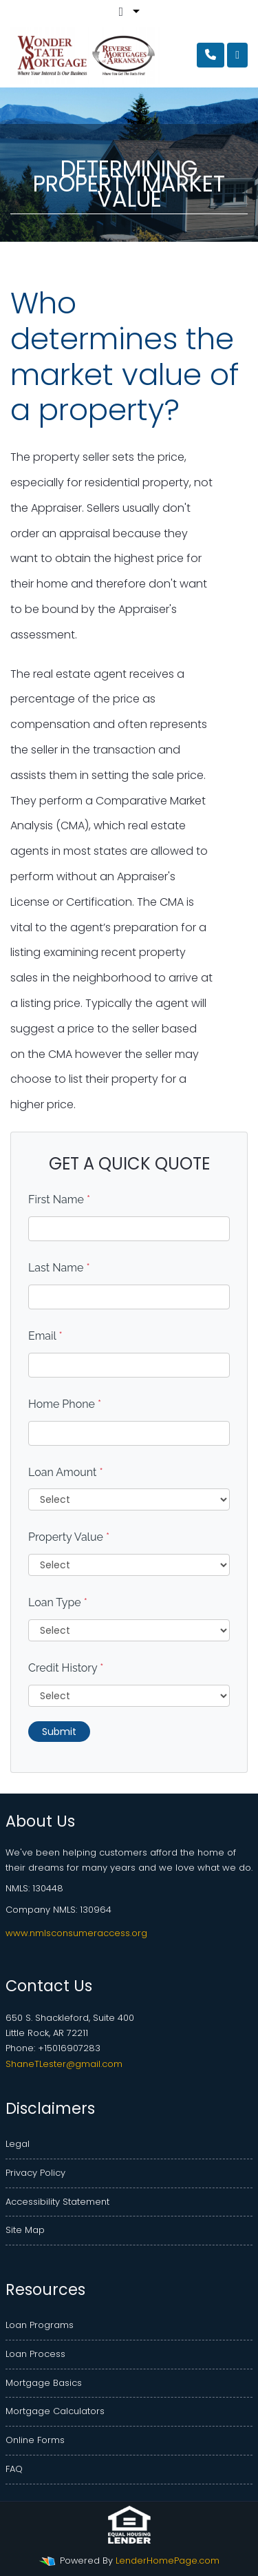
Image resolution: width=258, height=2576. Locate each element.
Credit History (65, 1667)
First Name (59, 1199)
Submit (59, 1731)
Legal (18, 2143)
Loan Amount (65, 1472)
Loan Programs (40, 2324)
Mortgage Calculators (55, 2411)
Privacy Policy (35, 2172)
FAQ (14, 2468)
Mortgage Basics (44, 2382)
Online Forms (35, 2440)
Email (45, 1335)
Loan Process (35, 2353)
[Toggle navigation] (237, 55)
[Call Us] (210, 55)
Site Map (25, 2229)
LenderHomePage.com (167, 2560)
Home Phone (64, 1404)
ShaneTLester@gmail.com (64, 2063)
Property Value (68, 1537)
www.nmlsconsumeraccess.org (76, 1933)
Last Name (59, 1267)
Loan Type (57, 1602)
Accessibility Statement (57, 2201)
